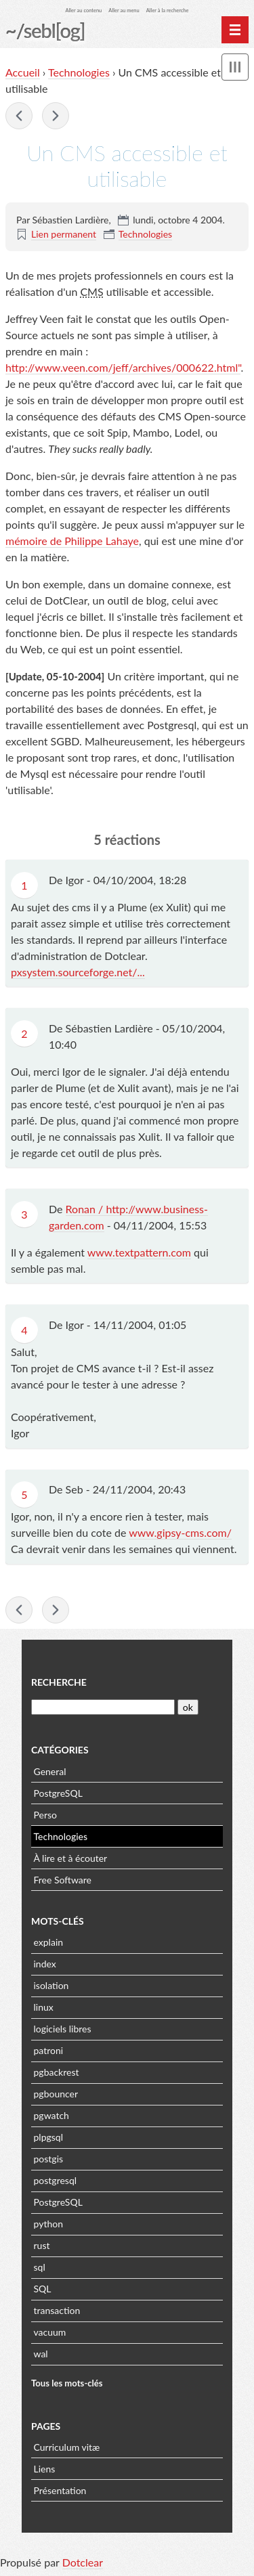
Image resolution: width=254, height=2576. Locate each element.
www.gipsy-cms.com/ (180, 1532)
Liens (45, 2468)
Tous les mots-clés (67, 2383)
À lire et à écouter (71, 1858)
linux (44, 2007)
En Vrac (55, 115)
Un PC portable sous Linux (19, 115)
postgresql (55, 2180)
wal (41, 2353)
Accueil (22, 72)
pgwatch (51, 2115)
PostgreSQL (58, 1793)
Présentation (60, 2490)
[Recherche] (103, 1707)
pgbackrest (56, 2072)
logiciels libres (62, 2028)
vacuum (50, 2332)
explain (49, 1942)
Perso (45, 1814)
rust (42, 2245)
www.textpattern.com (139, 1252)
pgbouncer (56, 2093)
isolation (51, 1985)
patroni (49, 2050)
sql (39, 2267)
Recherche (59, 1682)
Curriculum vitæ (67, 2447)
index (45, 1963)
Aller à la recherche (167, 10)
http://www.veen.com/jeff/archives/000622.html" (122, 367)
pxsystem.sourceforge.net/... (78, 971)
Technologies (79, 72)
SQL (42, 2288)
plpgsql (48, 2137)
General (50, 1771)
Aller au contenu (84, 10)
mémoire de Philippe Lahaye (72, 540)
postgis (49, 2158)
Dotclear (82, 2562)
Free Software (62, 1879)
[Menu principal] (235, 29)
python (48, 2223)
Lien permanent (63, 234)
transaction (57, 2310)
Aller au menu (123, 10)
